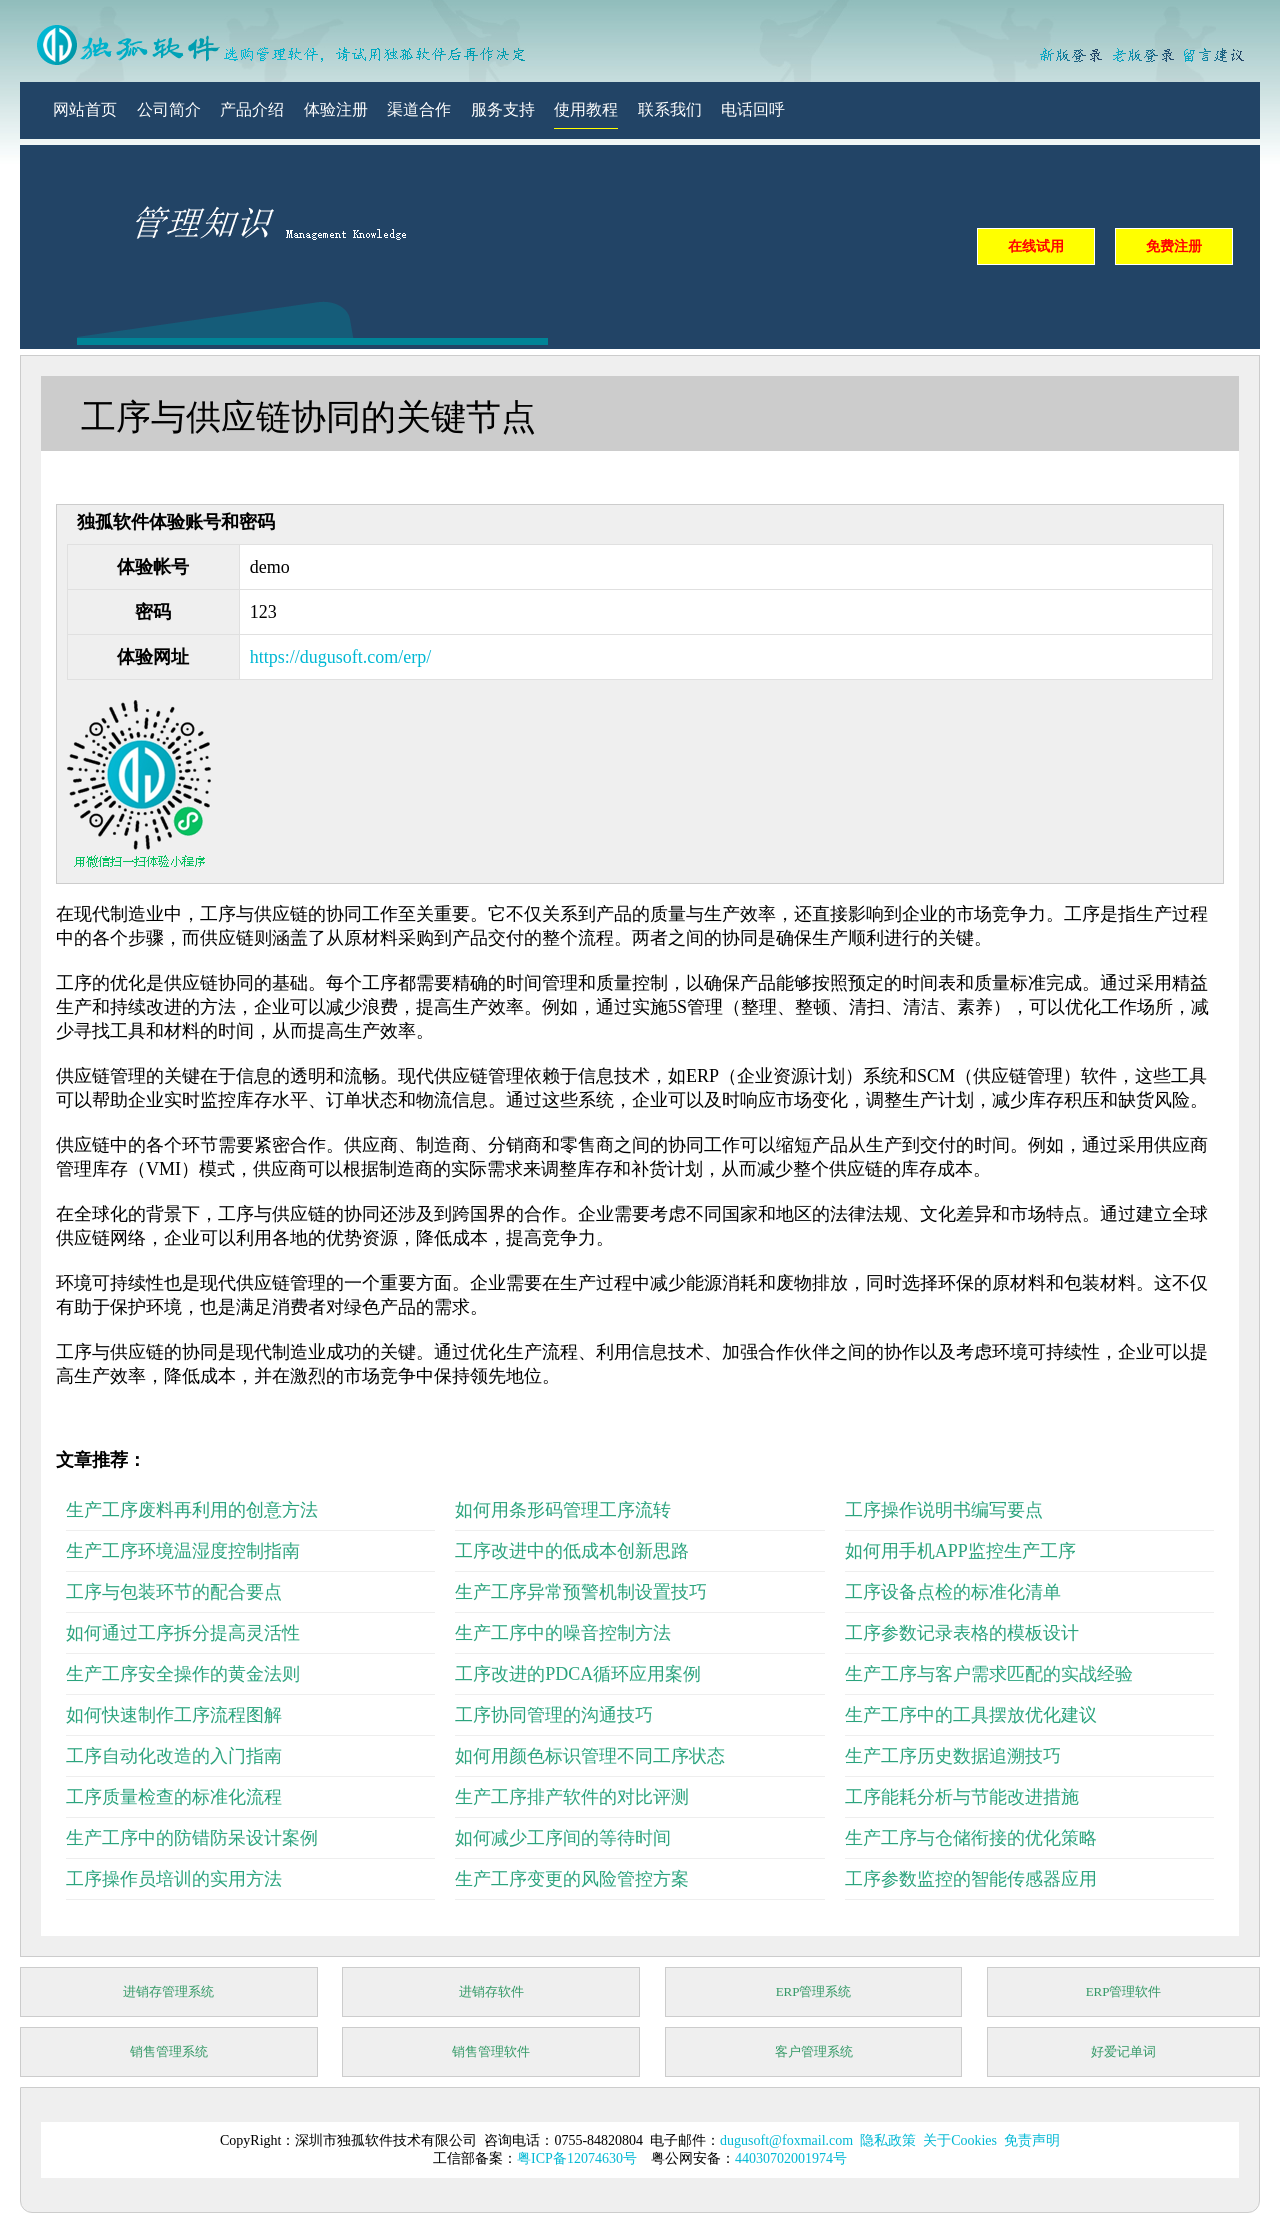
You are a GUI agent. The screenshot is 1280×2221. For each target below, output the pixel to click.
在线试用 (1036, 246)
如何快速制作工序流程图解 (174, 1715)
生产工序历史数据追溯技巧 (953, 1756)
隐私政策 (888, 2140)
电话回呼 (753, 109)
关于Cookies (960, 2140)
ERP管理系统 (814, 1991)
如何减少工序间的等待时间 (563, 1838)
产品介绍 (252, 109)
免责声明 (1032, 2140)
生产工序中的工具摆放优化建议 (971, 1715)
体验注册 (336, 109)
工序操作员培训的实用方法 (174, 1879)
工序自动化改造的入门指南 (174, 1756)
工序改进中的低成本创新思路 (572, 1551)
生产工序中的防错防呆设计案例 (192, 1838)
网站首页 (85, 109)
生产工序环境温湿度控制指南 (183, 1551)
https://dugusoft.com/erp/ (341, 657)
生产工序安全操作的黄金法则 (183, 1674)
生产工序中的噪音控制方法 (563, 1633)
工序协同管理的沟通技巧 (554, 1715)
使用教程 (586, 109)
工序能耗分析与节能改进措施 (962, 1797)
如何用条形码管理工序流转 (563, 1510)
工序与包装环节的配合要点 (174, 1592)
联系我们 (670, 109)
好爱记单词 (1123, 2051)
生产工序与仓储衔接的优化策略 (971, 1838)
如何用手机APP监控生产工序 (960, 1551)
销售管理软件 (491, 2051)
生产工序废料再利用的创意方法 (192, 1510)
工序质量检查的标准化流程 (174, 1797)
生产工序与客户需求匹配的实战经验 (989, 1674)
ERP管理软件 (1124, 1991)
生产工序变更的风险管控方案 (572, 1879)
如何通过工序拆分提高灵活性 (183, 1633)
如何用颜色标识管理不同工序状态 (590, 1756)
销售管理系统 (169, 2051)
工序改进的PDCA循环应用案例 (578, 1674)
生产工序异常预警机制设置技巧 (581, 1592)
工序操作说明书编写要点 (944, 1510)
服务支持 (503, 109)
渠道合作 (419, 109)
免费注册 (1174, 246)
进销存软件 (491, 1991)
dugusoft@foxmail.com (786, 2140)
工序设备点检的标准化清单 (953, 1592)
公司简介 (169, 109)
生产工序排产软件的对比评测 (572, 1797)
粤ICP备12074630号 (577, 2158)
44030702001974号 (791, 2158)
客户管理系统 (814, 2051)
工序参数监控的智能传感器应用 (971, 1879)
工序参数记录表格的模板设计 (962, 1633)
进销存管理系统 (168, 1991)
